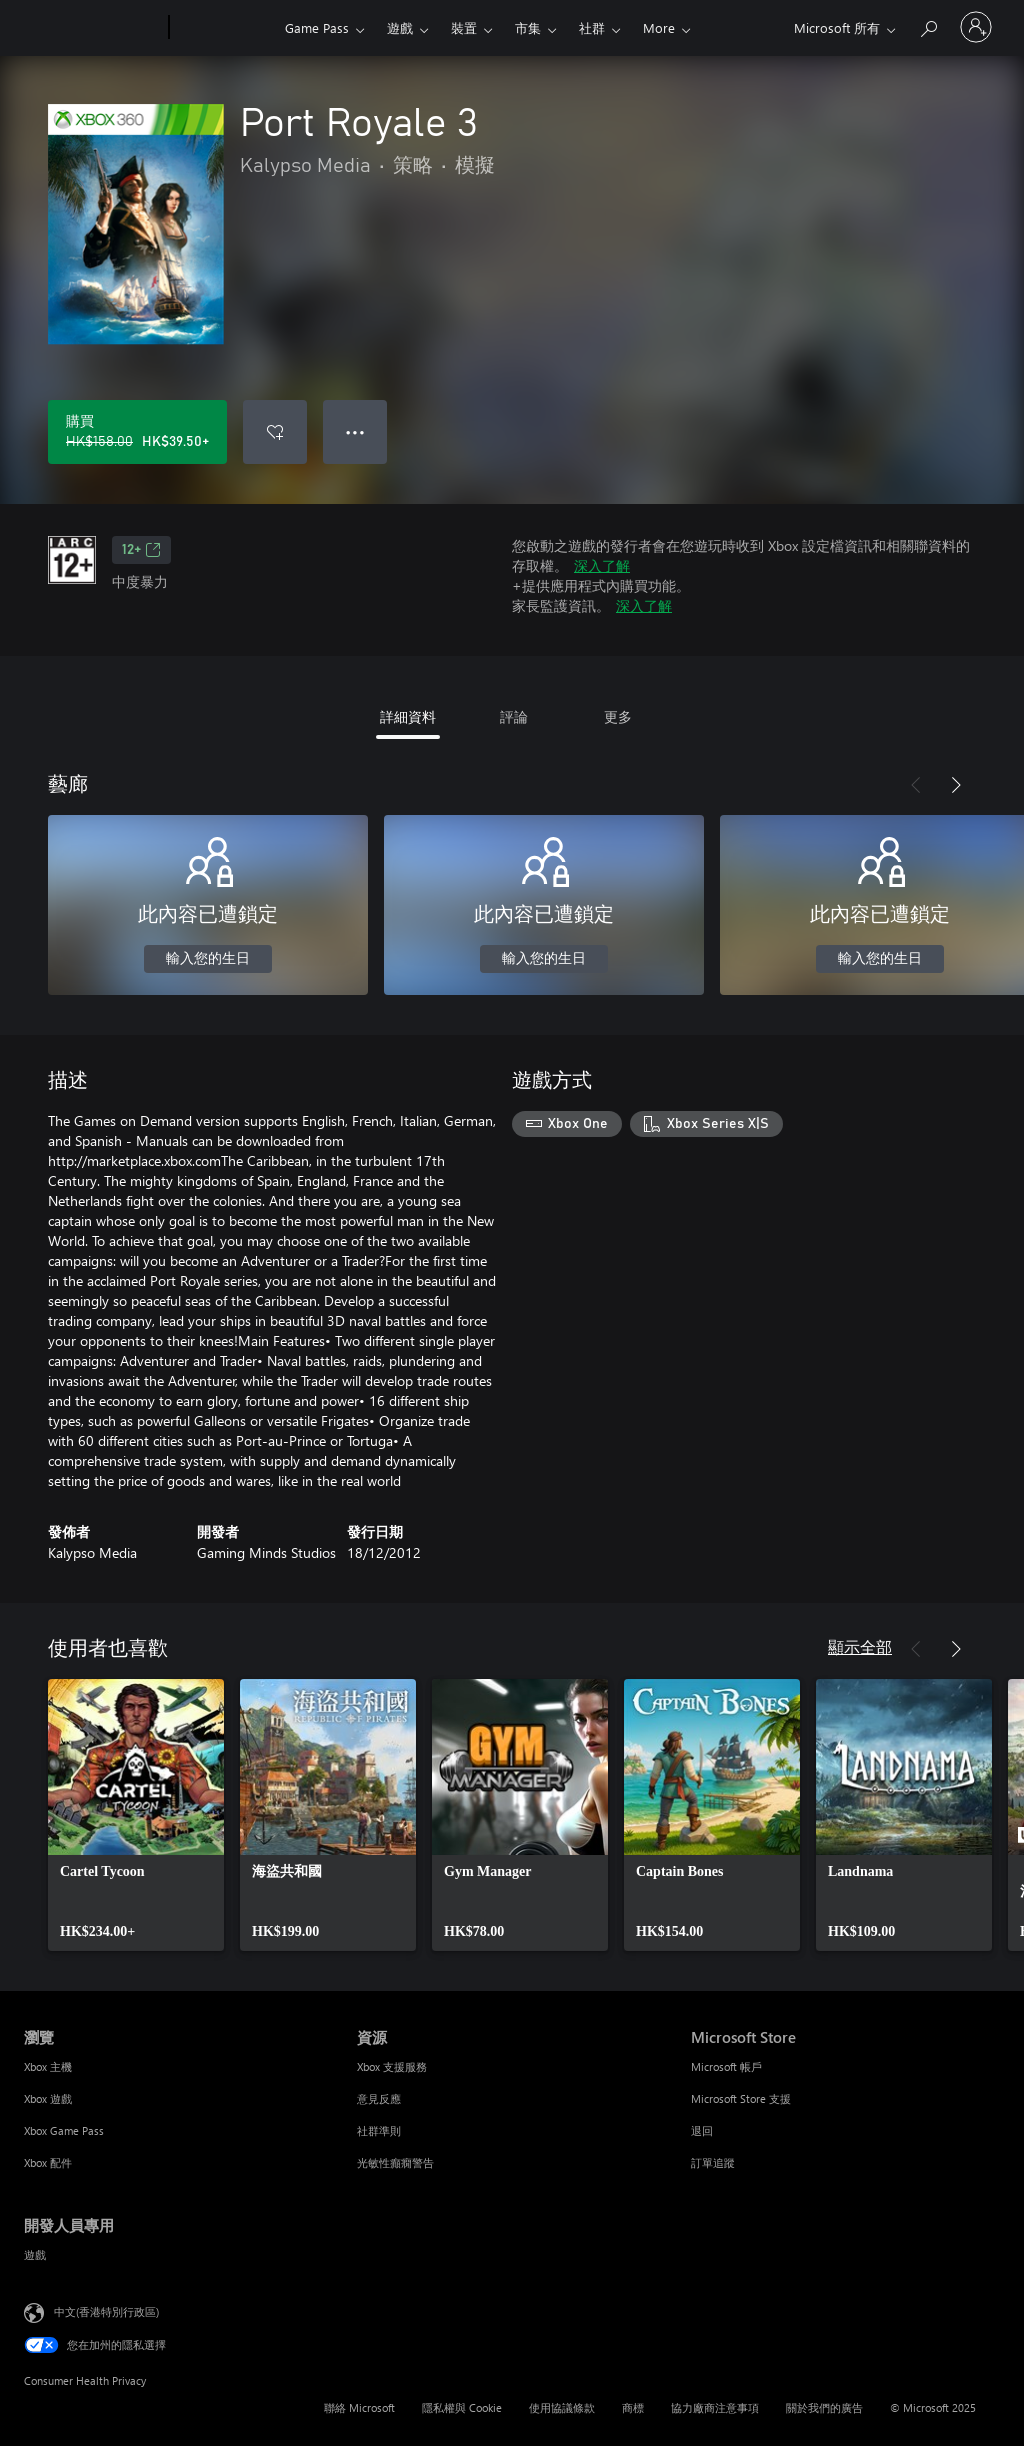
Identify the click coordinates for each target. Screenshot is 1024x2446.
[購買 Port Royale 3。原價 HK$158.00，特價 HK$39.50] (137, 432)
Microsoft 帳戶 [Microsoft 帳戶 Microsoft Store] (726, 2066)
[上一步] (916, 785)
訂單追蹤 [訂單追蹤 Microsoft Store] (713, 2162)
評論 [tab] (514, 716)
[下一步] (956, 785)
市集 (528, 27)
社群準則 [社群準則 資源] (379, 2130)
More (659, 27)
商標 (633, 2407)
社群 (592, 27)
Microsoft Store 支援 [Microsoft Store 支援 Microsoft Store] (741, 2098)
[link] (136, 1815)
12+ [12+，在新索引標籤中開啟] (141, 550)
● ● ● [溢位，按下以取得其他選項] (355, 431)
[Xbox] (224, 28)
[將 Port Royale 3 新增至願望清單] (275, 432)
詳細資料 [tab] (408, 716)
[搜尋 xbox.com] (928, 25)
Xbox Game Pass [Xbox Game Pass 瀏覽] (64, 2130)
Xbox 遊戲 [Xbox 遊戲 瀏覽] (48, 2098)
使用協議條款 (562, 2407)
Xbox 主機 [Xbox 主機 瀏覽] (48, 2066)
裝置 (464, 27)
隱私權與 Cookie (462, 2407)
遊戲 (400, 27)
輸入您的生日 (208, 959)
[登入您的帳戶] (976, 27)
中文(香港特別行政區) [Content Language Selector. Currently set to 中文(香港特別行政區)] (106, 2311)
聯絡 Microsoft (359, 2407)
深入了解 (602, 565)
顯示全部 (860, 1646)
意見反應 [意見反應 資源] (379, 2098)
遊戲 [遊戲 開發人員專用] (35, 2254)
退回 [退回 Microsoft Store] (702, 2130)
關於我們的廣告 (824, 2407)
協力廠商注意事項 (715, 2407)
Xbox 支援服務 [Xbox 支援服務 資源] (392, 2066)
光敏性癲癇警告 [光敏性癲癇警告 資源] (395, 2162)
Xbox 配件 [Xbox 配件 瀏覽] (48, 2162)
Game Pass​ (317, 27)
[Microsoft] (92, 28)
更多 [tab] (618, 716)
